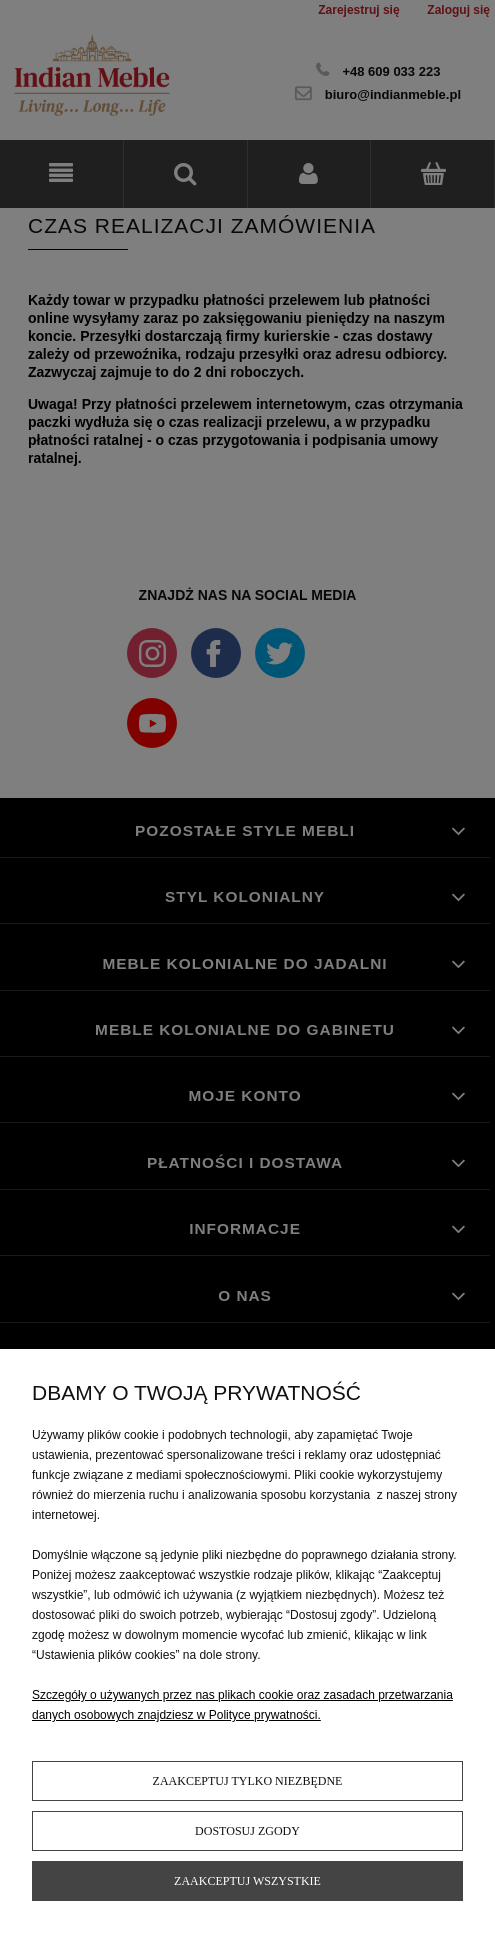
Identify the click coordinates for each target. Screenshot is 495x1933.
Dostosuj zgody (247, 1831)
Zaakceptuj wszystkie (247, 1881)
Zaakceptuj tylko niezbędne (248, 1781)
